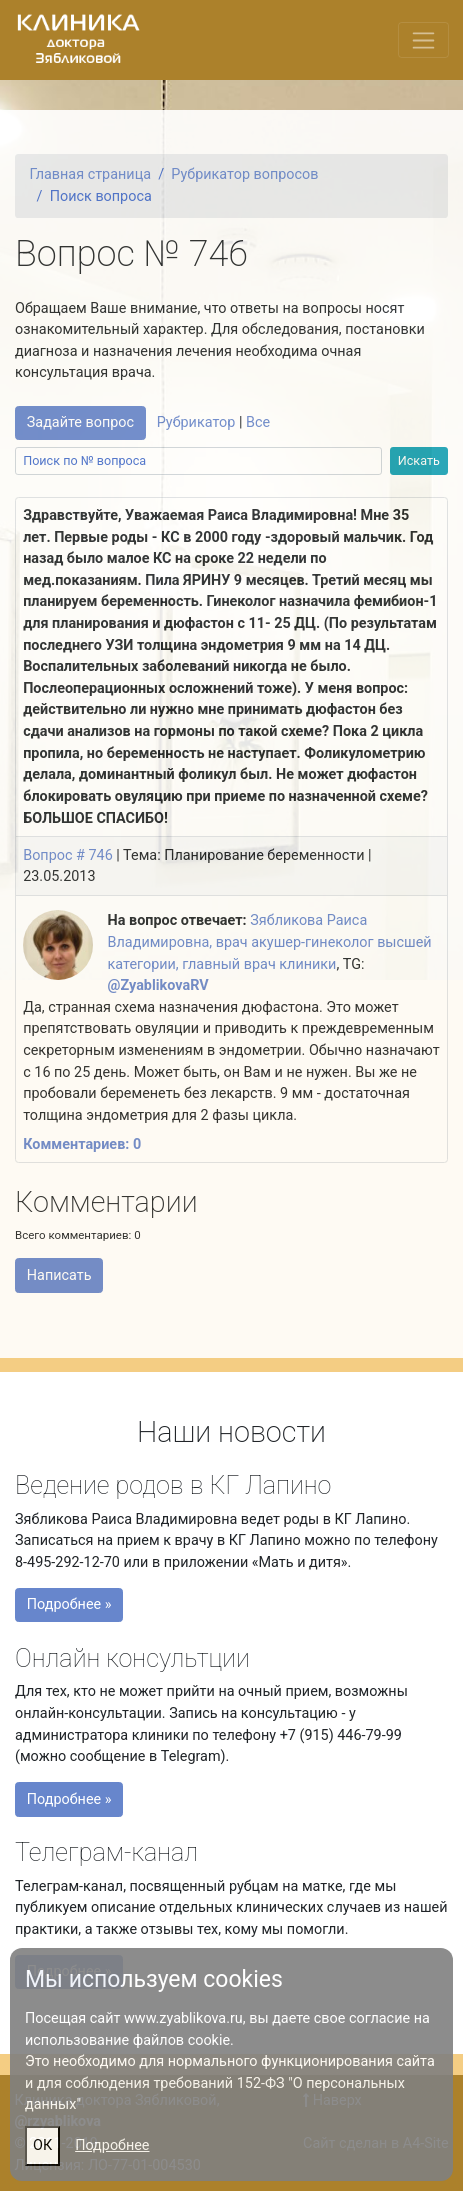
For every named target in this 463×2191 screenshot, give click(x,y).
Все (258, 422)
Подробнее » (74, 1608)
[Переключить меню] (423, 40)
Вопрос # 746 (68, 855)
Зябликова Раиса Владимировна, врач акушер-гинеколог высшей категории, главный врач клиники (270, 942)
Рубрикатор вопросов (244, 174)
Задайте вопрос (80, 422)
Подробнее (112, 2145)
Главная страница (90, 174)
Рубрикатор (196, 422)
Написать (59, 1275)
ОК (42, 2145)
